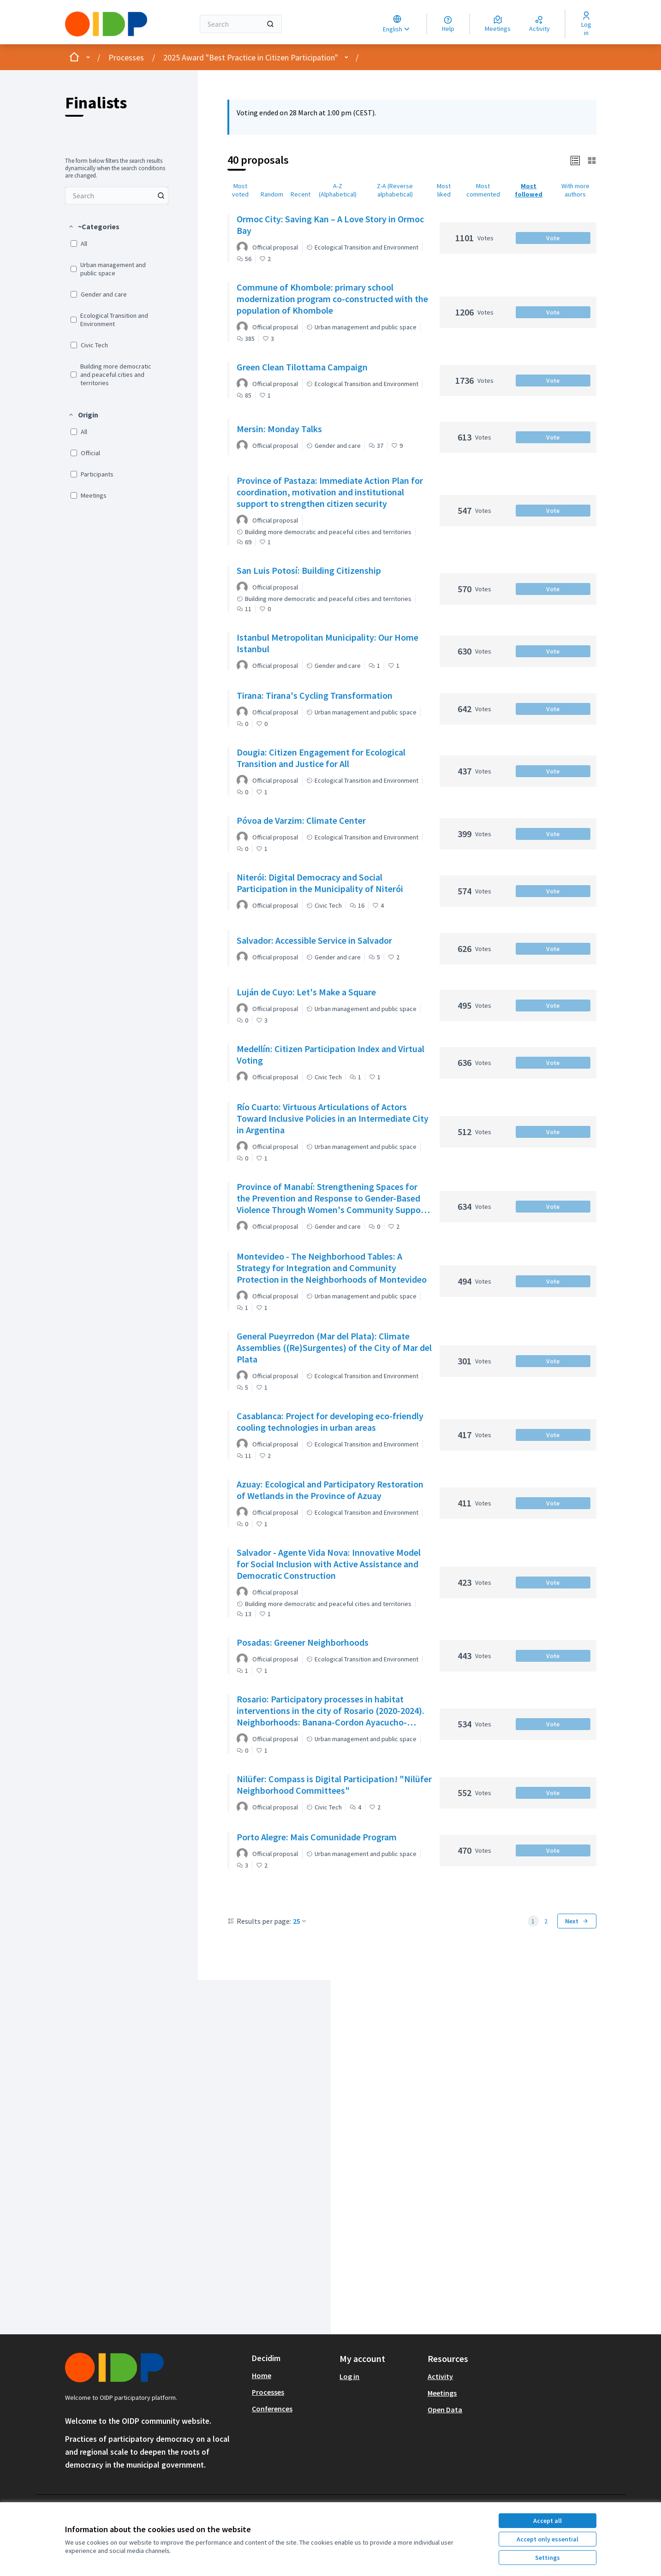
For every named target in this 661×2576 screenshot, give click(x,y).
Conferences (272, 2408)
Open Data (445, 2409)
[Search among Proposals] (116, 195)
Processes (126, 57)
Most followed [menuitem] (528, 190)
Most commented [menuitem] (483, 190)
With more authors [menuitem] (575, 190)
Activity (440, 2376)
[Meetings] (497, 24)
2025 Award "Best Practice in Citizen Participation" (250, 57)
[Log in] (586, 24)
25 (300, 1921)
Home (261, 2375)
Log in (349, 2376)
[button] (93, 226)
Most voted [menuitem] (240, 190)
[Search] (241, 24)
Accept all (547, 2521)
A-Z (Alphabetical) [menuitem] (338, 190)
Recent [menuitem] (300, 194)
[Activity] (539, 24)
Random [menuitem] (272, 194)
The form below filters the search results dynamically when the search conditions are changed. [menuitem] (115, 168)
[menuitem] (116, 195)
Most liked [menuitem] (444, 190)
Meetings (442, 2393)
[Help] (448, 24)
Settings (547, 2557)
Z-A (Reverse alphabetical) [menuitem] (395, 190)
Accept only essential (547, 2539)
